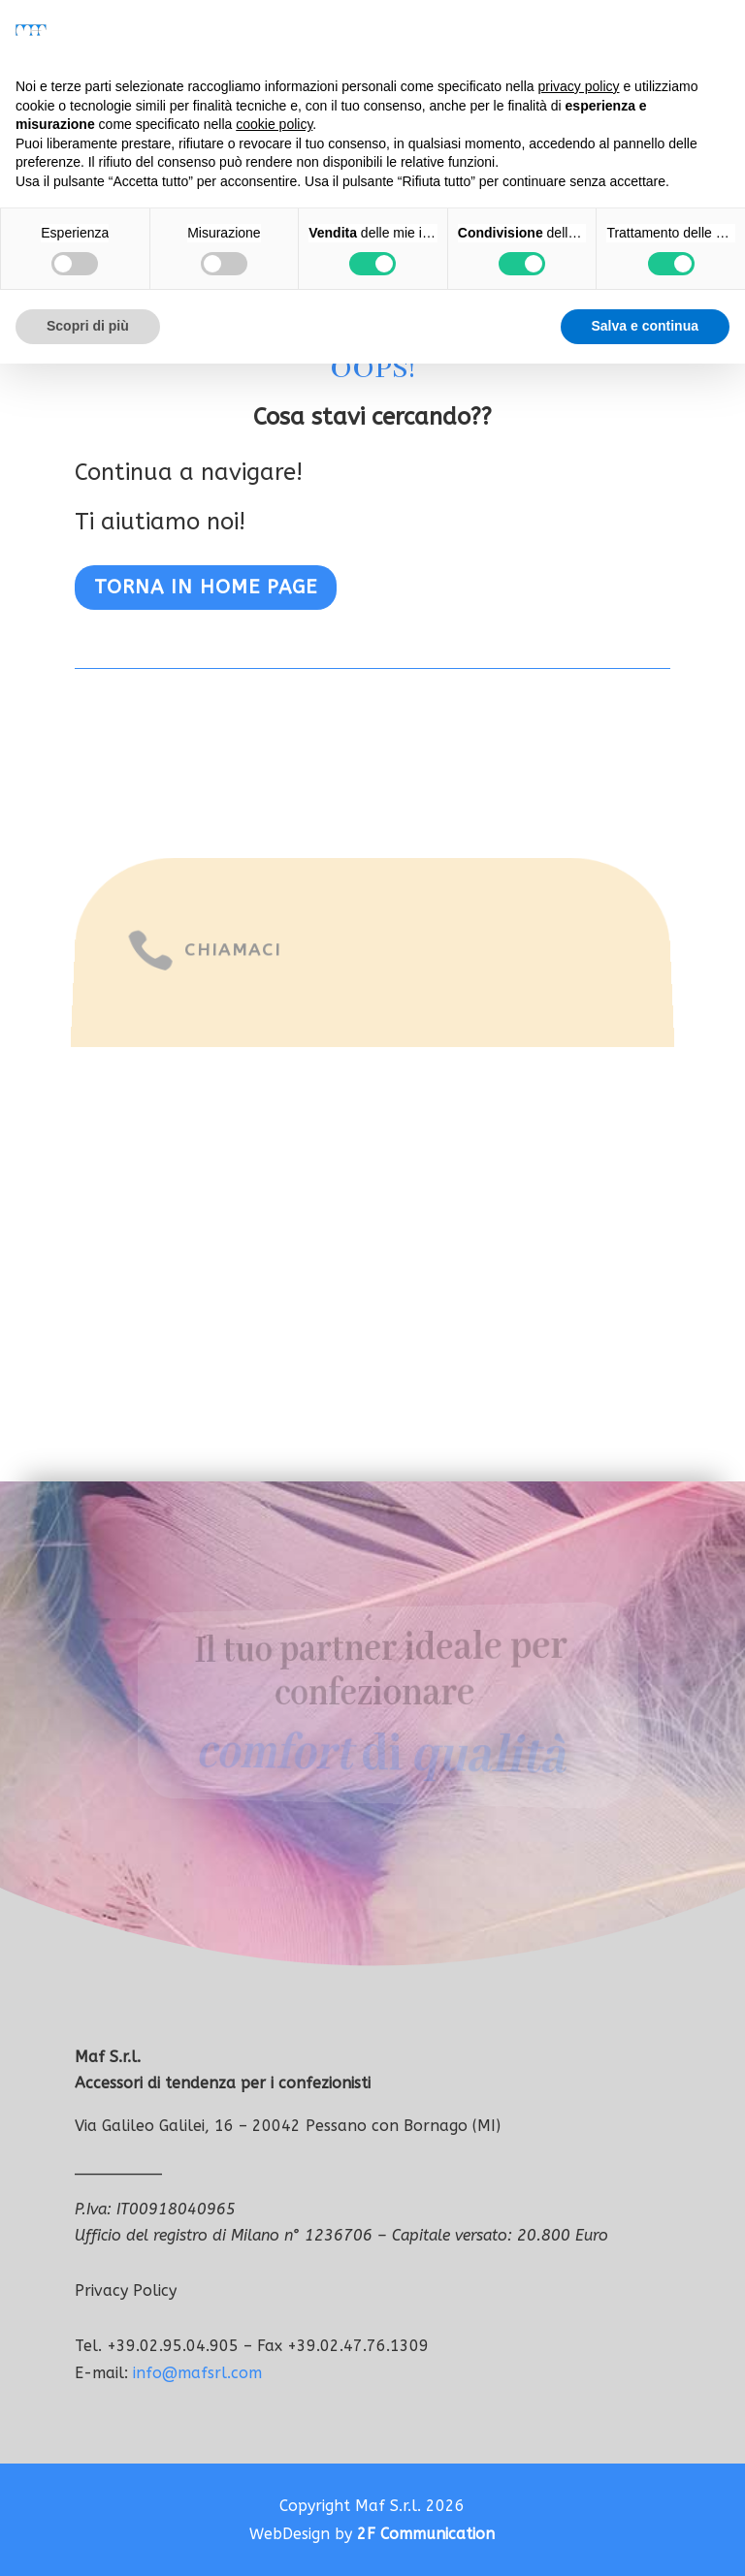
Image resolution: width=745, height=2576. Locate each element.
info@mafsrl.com (197, 2373)
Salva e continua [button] (645, 326)
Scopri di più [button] (88, 326)
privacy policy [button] (579, 86)
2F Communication (426, 2534)
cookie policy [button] (274, 124)
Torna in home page (205, 587)
